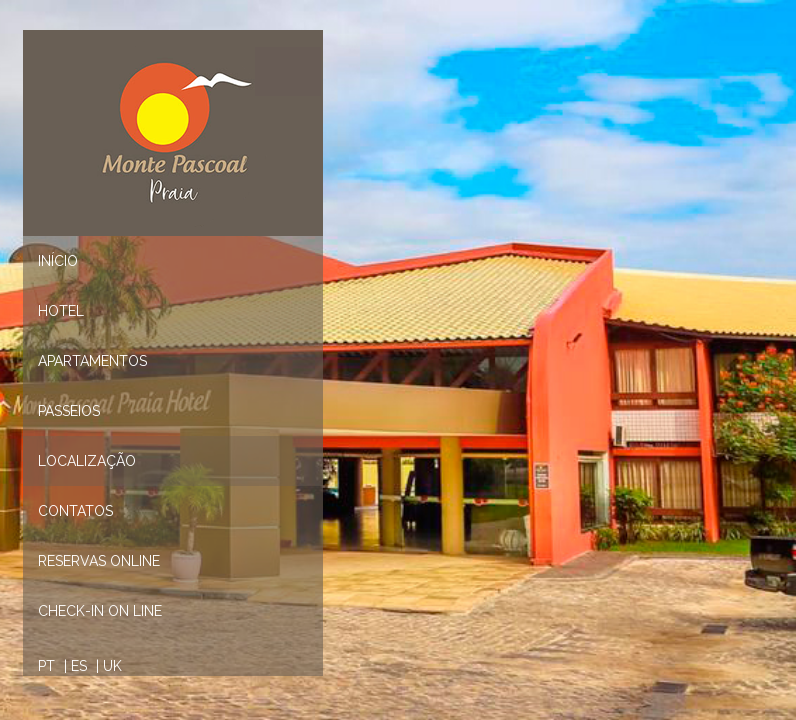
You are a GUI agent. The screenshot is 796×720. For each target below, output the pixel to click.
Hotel (61, 311)
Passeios (69, 411)
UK (112, 666)
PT (46, 666)
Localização (87, 461)
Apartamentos (92, 361)
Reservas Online (99, 561)
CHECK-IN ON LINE (100, 611)
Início (58, 261)
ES (79, 666)
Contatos (75, 511)
